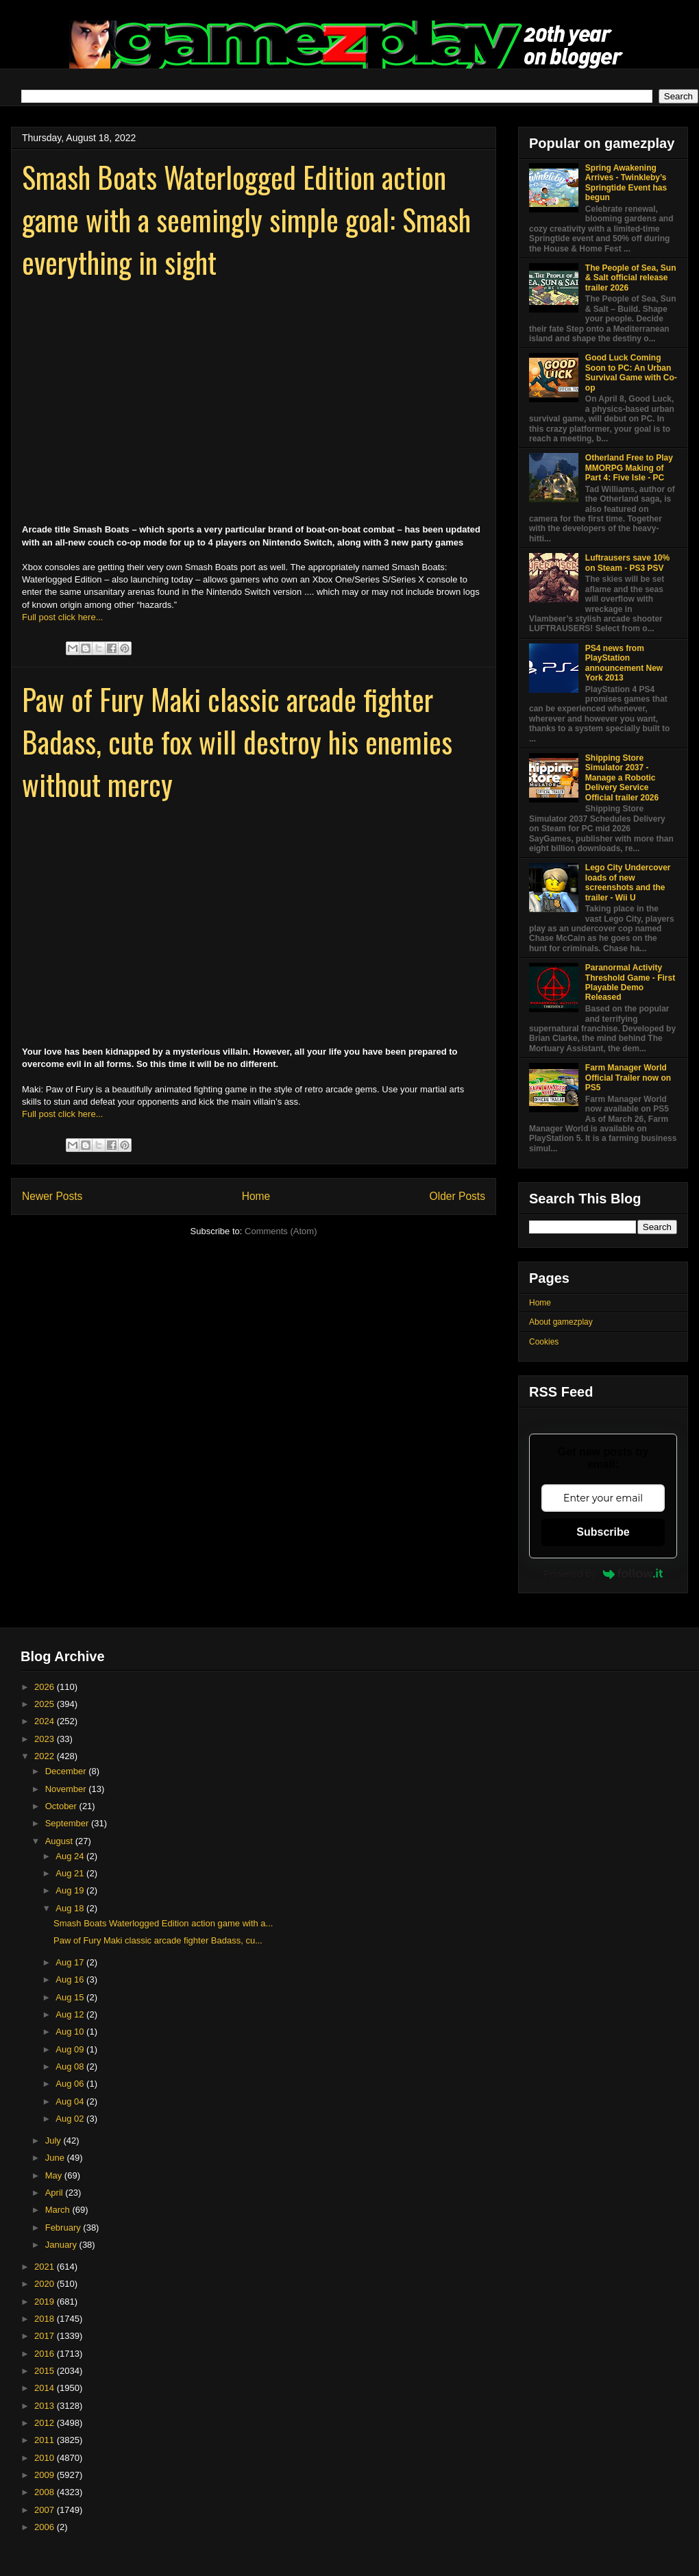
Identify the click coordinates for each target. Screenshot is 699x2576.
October (62, 1806)
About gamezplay (561, 1322)
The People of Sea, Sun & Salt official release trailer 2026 (630, 278)
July (54, 2140)
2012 (45, 2423)
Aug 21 (71, 1873)
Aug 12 (71, 2014)
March (59, 2210)
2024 (45, 1721)
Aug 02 (71, 2118)
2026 (45, 1687)
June (56, 2157)
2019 (45, 2301)
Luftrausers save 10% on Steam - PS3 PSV (627, 562)
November (67, 1789)
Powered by (603, 1573)
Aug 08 (71, 2066)
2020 (45, 2284)
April (55, 2192)
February (64, 2227)
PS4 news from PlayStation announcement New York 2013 (624, 663)
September (68, 1823)
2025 (45, 1704)
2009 (45, 2475)
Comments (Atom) (281, 1231)
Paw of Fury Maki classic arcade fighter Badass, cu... (157, 1940)
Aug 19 (71, 1890)
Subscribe (602, 1532)
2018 (45, 2319)
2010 (45, 2458)
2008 (45, 2492)
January (62, 2245)
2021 (45, 2266)
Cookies (544, 1342)
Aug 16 (71, 1979)
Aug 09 (71, 2049)
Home (256, 1196)
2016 (45, 2353)
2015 (45, 2371)
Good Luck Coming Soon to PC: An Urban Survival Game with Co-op (631, 372)
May (54, 2175)
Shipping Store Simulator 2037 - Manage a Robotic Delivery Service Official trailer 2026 (622, 777)
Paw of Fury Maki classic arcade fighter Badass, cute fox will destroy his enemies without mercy (237, 741)
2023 (45, 1739)
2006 (45, 2527)
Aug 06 (71, 2083)
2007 (45, 2510)
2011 (45, 2440)
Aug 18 (71, 1908)
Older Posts (457, 1196)
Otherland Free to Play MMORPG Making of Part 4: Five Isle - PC (629, 467)
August (60, 1841)
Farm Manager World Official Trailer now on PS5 (628, 1077)
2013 (45, 2406)
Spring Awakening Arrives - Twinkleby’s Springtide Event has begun (626, 182)
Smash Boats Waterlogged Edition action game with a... (163, 1923)
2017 (45, 2336)
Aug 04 (71, 2101)
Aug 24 (71, 1856)
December (67, 1771)
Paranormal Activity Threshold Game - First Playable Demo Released (630, 982)
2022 (45, 1756)
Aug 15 (71, 1997)
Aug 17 (71, 1962)
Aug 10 (71, 2031)
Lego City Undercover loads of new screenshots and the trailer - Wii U (628, 882)
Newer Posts (52, 1196)
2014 (45, 2388)
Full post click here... (62, 617)
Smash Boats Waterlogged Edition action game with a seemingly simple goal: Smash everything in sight (246, 219)
